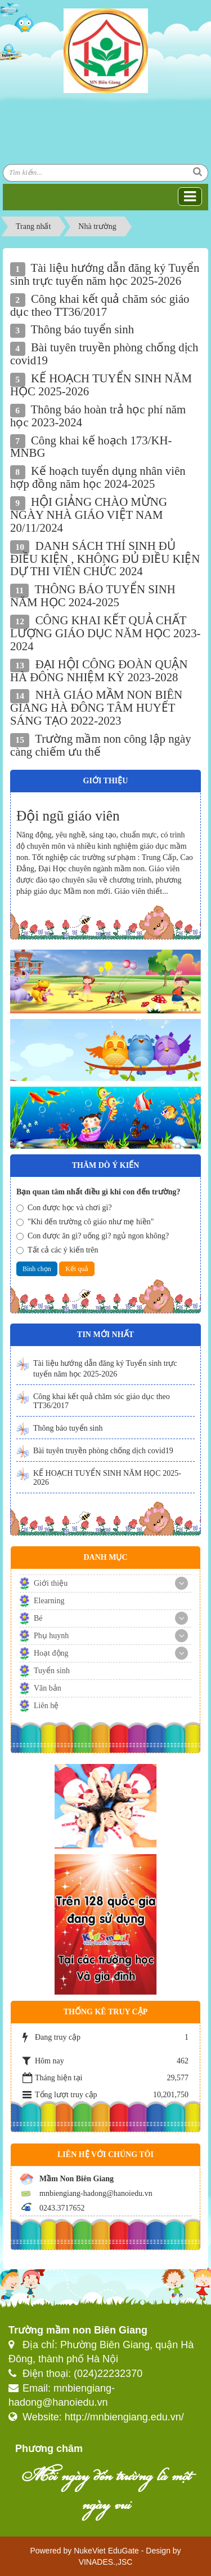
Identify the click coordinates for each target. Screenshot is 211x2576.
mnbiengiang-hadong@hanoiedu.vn (95, 2193)
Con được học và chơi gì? (64, 1207)
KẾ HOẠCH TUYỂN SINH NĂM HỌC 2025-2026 (107, 1478)
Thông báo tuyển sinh (68, 1428)
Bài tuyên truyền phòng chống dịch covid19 (103, 1450)
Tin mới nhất (105, 1334)
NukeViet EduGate (106, 2550)
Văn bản (47, 1688)
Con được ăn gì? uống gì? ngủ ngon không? (92, 1236)
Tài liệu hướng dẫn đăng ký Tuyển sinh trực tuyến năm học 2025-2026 (105, 1368)
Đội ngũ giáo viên (68, 815)
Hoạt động (51, 1653)
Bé (38, 1618)
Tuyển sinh (52, 1670)
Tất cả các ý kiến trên (57, 1250)
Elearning (49, 1600)
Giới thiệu (51, 1583)
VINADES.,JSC (106, 2561)
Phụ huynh (51, 1635)
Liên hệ (46, 1705)
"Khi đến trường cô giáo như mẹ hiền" (85, 1222)
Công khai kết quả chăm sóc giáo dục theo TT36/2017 (101, 1401)
